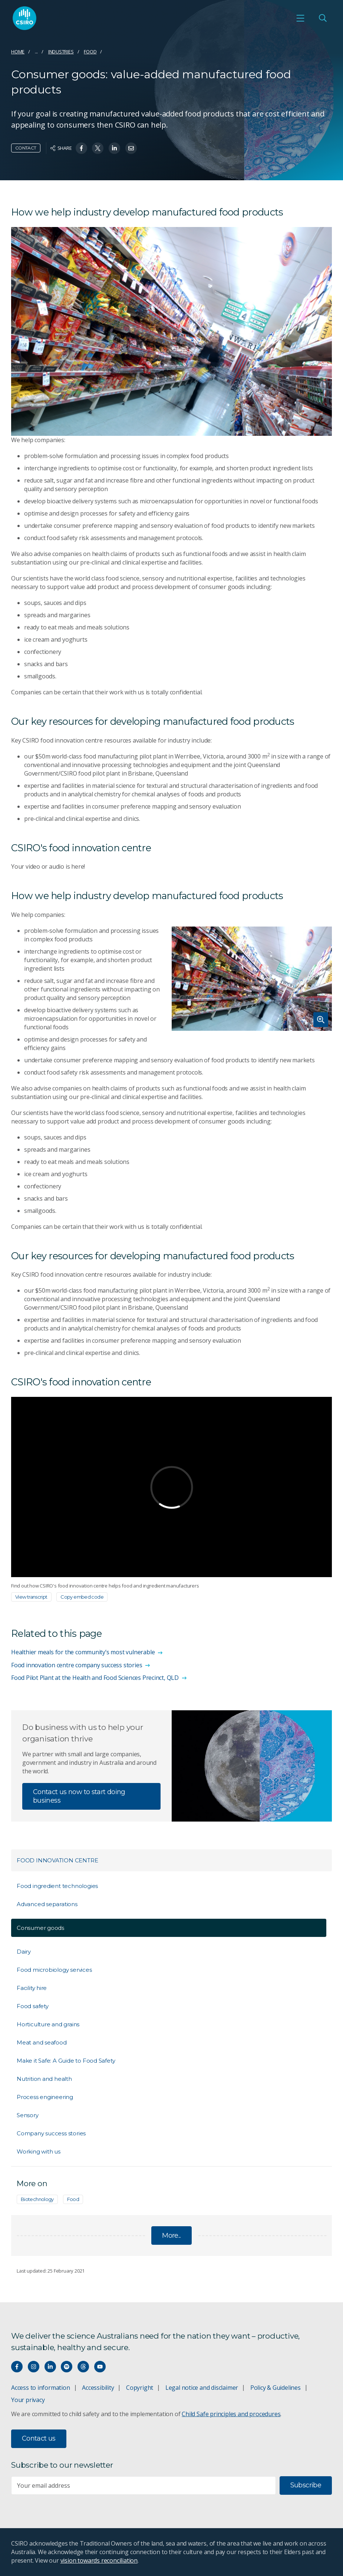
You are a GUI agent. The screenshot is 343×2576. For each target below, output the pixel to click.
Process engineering (45, 2096)
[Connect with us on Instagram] (33, 2366)
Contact (25, 148)
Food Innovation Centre (57, 1860)
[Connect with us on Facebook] (17, 2366)
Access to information (40, 2387)
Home (17, 51)
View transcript (31, 1597)
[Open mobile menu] (300, 18)
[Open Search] (322, 18)
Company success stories (51, 2133)
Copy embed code (81, 1597)
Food (90, 51)
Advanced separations (47, 1904)
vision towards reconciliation (99, 2560)
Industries (61, 51)
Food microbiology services (54, 1969)
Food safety (33, 2006)
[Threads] (83, 2366)
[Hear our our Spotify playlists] (66, 2366)
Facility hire (32, 1987)
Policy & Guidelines (275, 2387)
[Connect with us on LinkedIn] (50, 2366)
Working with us (38, 2151)
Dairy (24, 1951)
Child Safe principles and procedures (231, 2414)
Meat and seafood (42, 2042)
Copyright (139, 2387)
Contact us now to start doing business (79, 1796)
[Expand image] (252, 979)
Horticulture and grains (48, 2024)
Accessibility (98, 2387)
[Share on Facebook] (81, 148)
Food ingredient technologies (57, 1885)
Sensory (28, 2115)
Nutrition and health (44, 2078)
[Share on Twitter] (97, 148)
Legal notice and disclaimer (201, 2387)
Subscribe (305, 2485)
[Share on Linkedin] (114, 148)
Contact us (39, 2438)
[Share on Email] (131, 148)
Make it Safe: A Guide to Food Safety (66, 2060)
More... (171, 2235)
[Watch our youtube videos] (100, 2366)
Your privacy (27, 2400)
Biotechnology (37, 2199)
